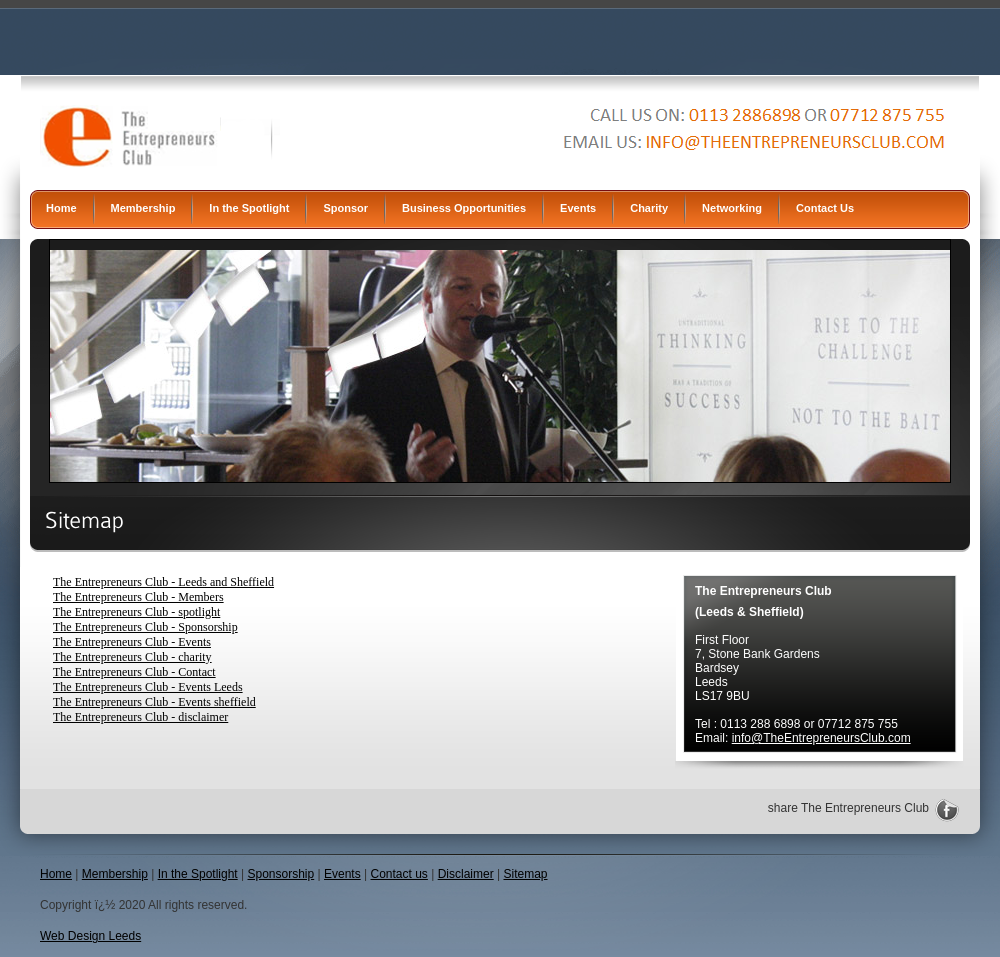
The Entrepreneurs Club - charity (132, 657)
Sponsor (345, 208)
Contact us (399, 874)
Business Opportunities (464, 208)
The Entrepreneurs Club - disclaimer (140, 717)
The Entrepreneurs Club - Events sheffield (154, 702)
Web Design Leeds (90, 936)
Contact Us (825, 208)
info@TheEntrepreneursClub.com (821, 738)
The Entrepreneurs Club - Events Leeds (148, 687)
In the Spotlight (249, 208)
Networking (732, 208)
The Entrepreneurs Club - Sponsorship (145, 627)
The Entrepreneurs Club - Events (132, 642)
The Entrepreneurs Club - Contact (134, 672)
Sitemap (525, 874)
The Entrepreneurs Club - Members (138, 597)
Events (578, 208)
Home (61, 208)
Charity (649, 208)
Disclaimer (466, 874)
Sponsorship (281, 874)
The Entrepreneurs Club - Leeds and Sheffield (163, 582)
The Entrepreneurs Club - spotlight (136, 612)
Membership (143, 208)
